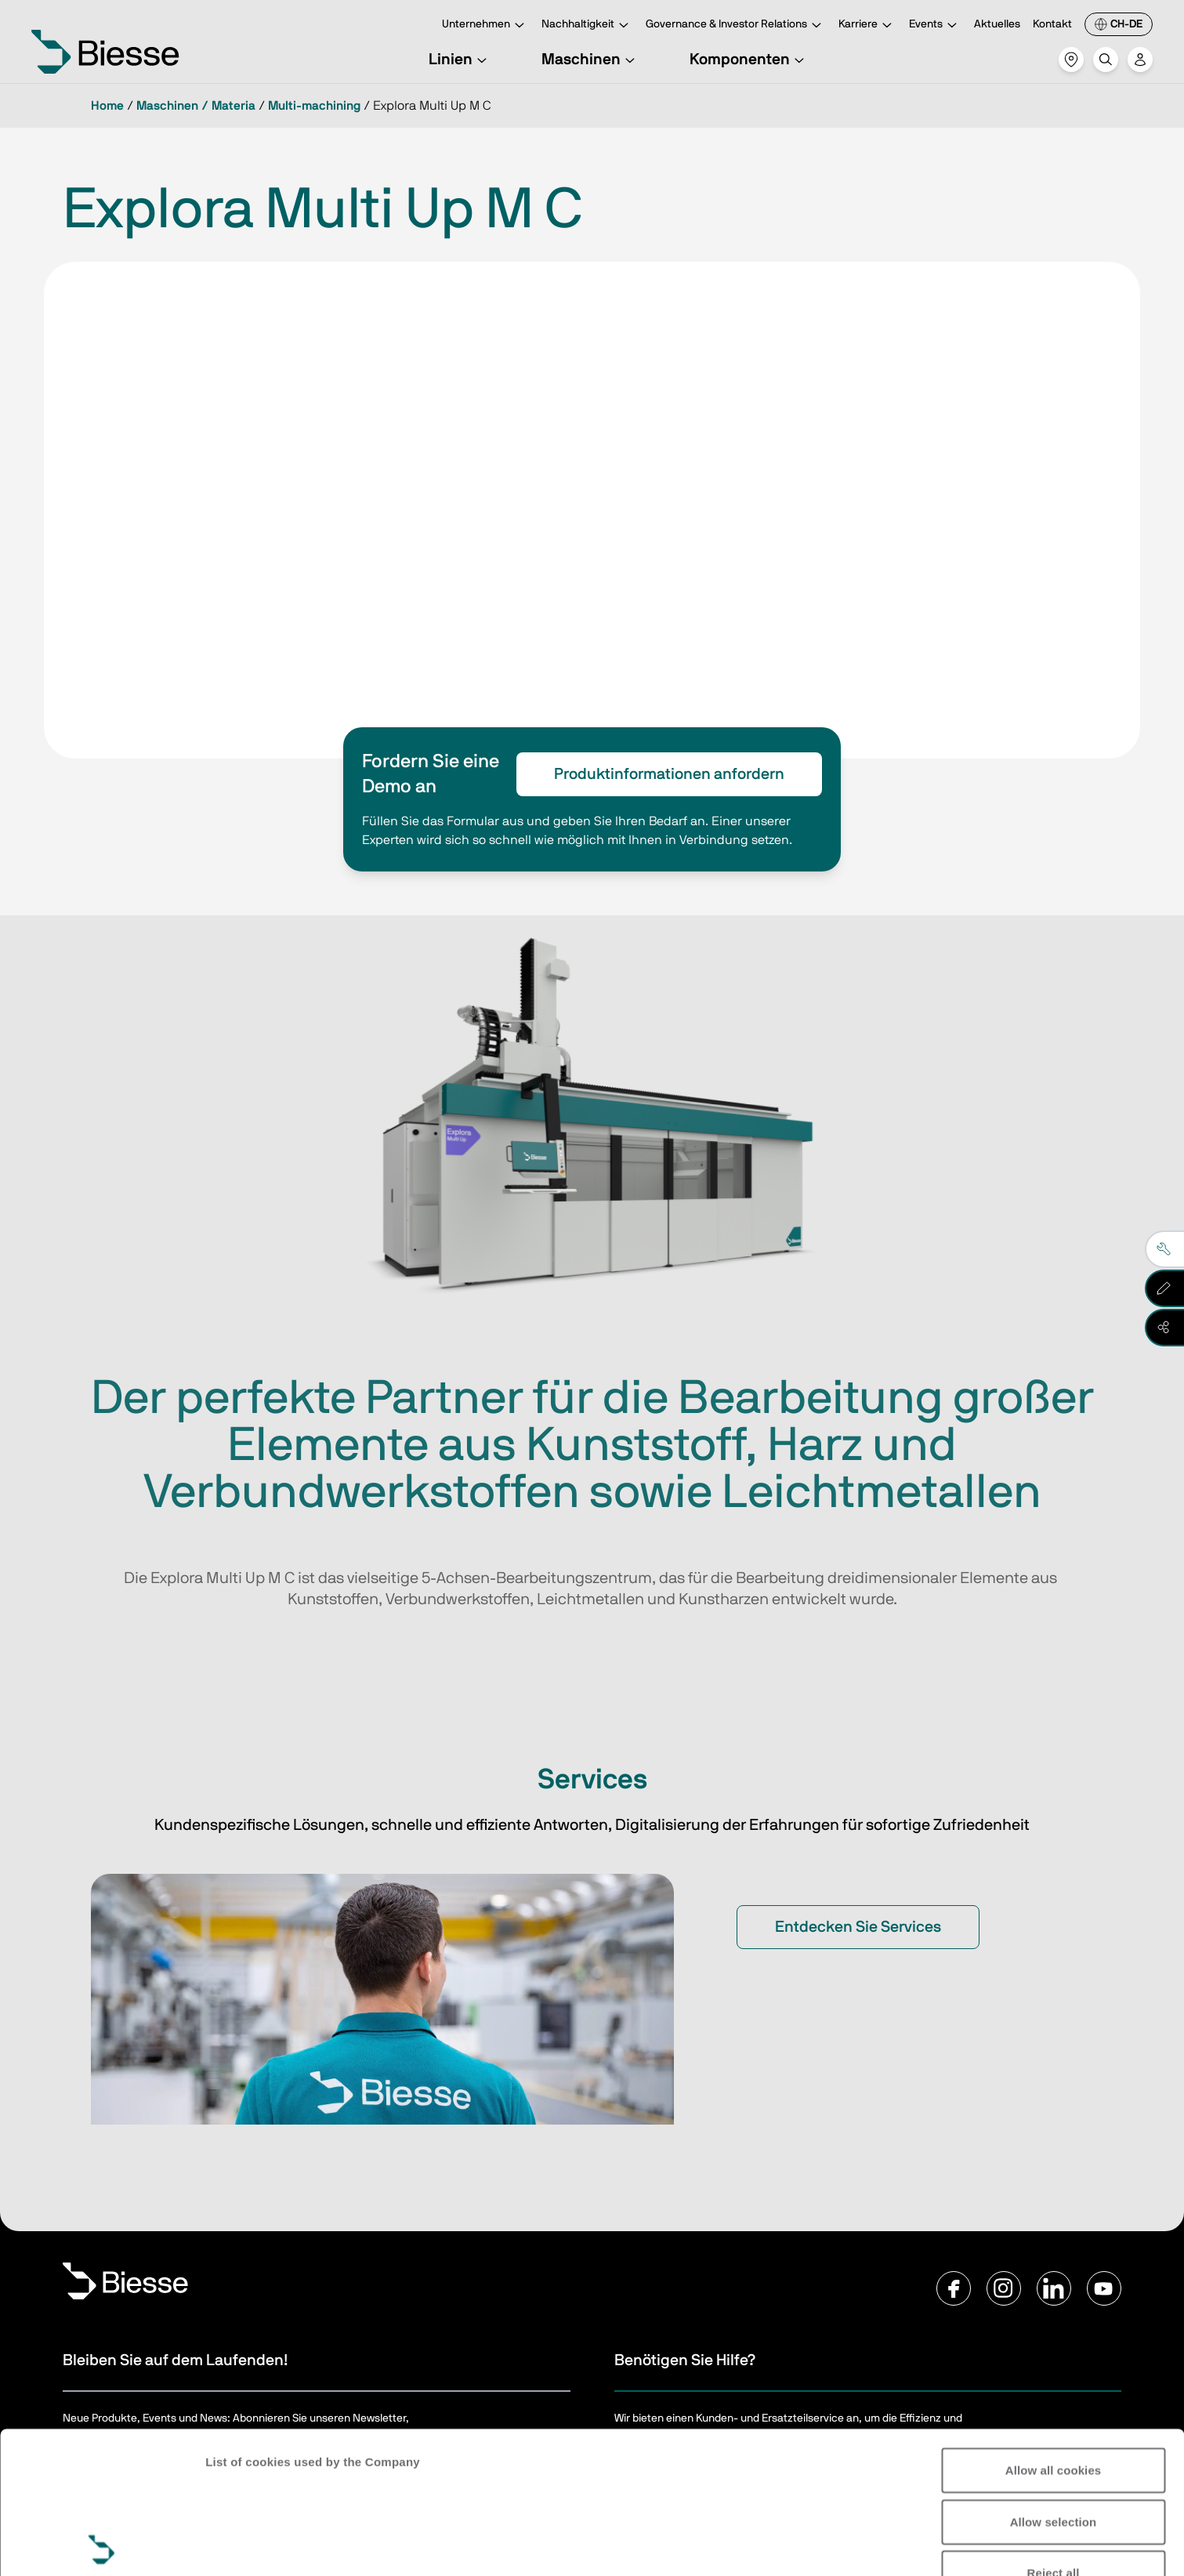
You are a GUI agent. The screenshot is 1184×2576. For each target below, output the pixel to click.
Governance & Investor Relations (736, 25)
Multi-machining (314, 106)
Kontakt (1052, 24)
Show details (241, 2545)
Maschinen (590, 59)
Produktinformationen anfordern (669, 774)
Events (935, 25)
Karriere (867, 25)
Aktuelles (997, 24)
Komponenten (749, 59)
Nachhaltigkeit (587, 25)
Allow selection (1053, 2379)
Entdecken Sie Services (858, 1927)
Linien (460, 59)
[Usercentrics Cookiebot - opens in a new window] (101, 2545)
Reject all (1053, 2431)
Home (107, 106)
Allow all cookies (1053, 2328)
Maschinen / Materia (195, 106)
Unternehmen (485, 25)
